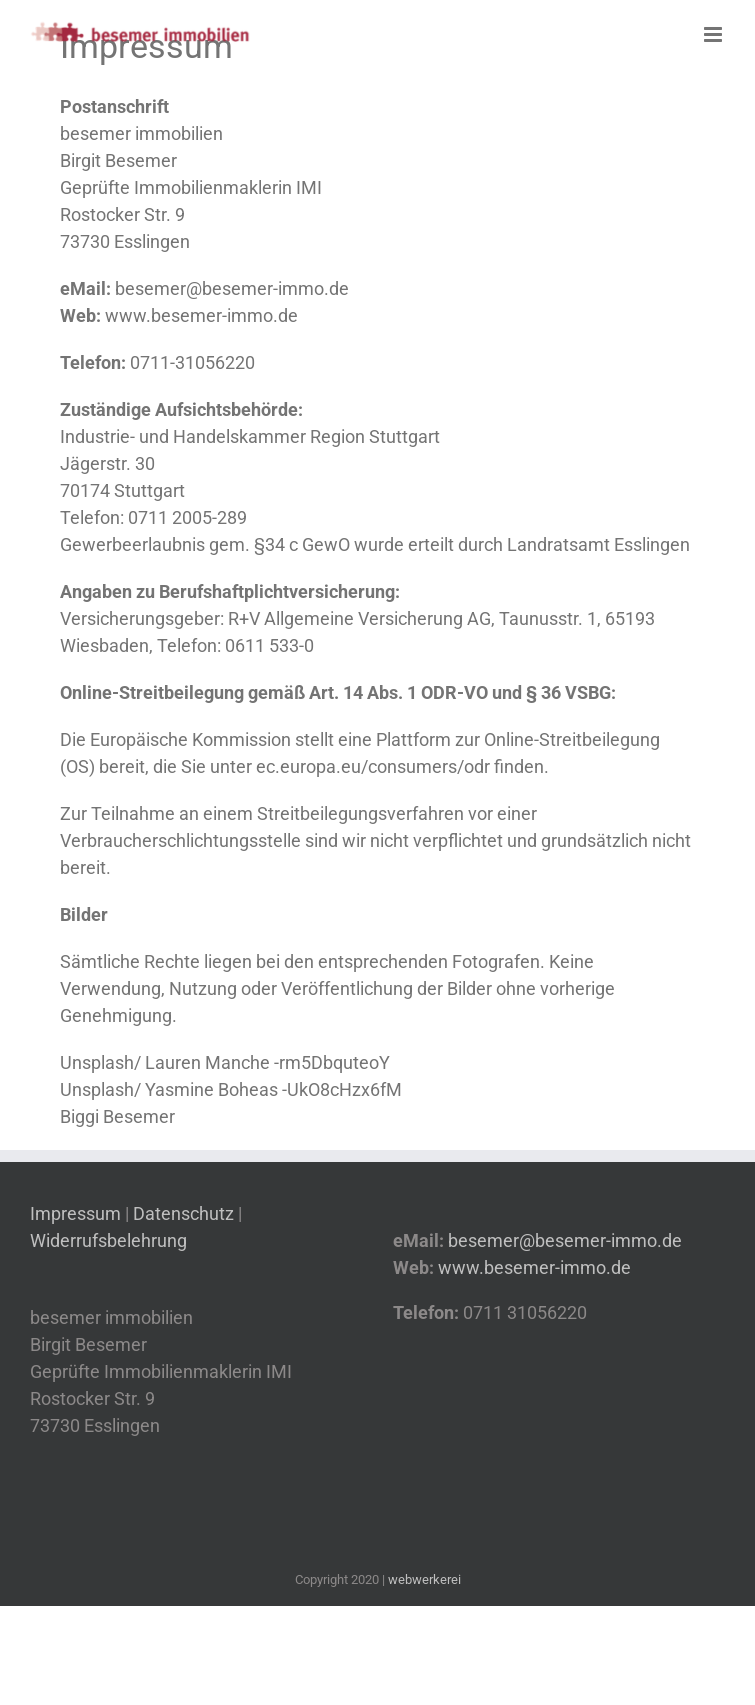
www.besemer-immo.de (201, 315)
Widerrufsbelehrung (108, 1240)
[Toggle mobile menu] (714, 34)
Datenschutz (183, 1213)
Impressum (77, 1213)
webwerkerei (424, 1579)
